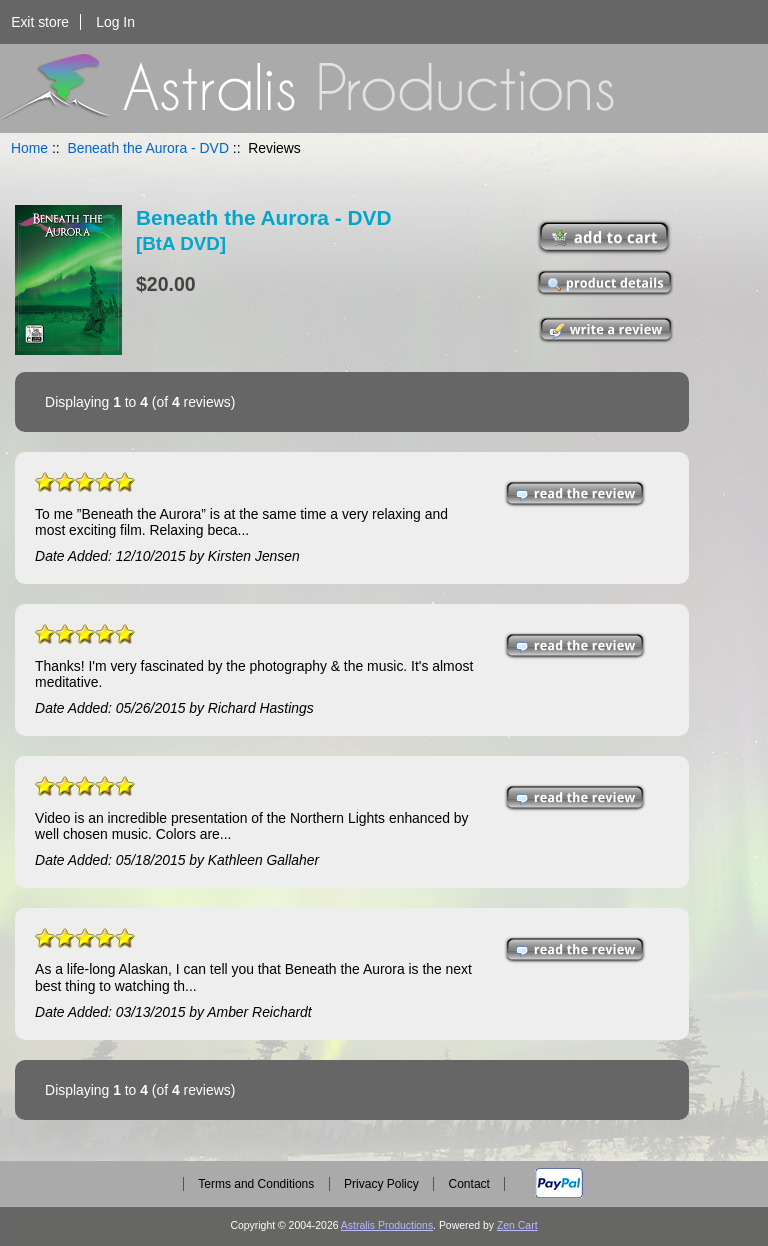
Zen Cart (517, 1225)
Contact (469, 1184)
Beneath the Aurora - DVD (148, 148)
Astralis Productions (387, 1225)
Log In (115, 22)
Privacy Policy (381, 1184)
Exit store (40, 22)
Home (29, 148)
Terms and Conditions (256, 1184)
